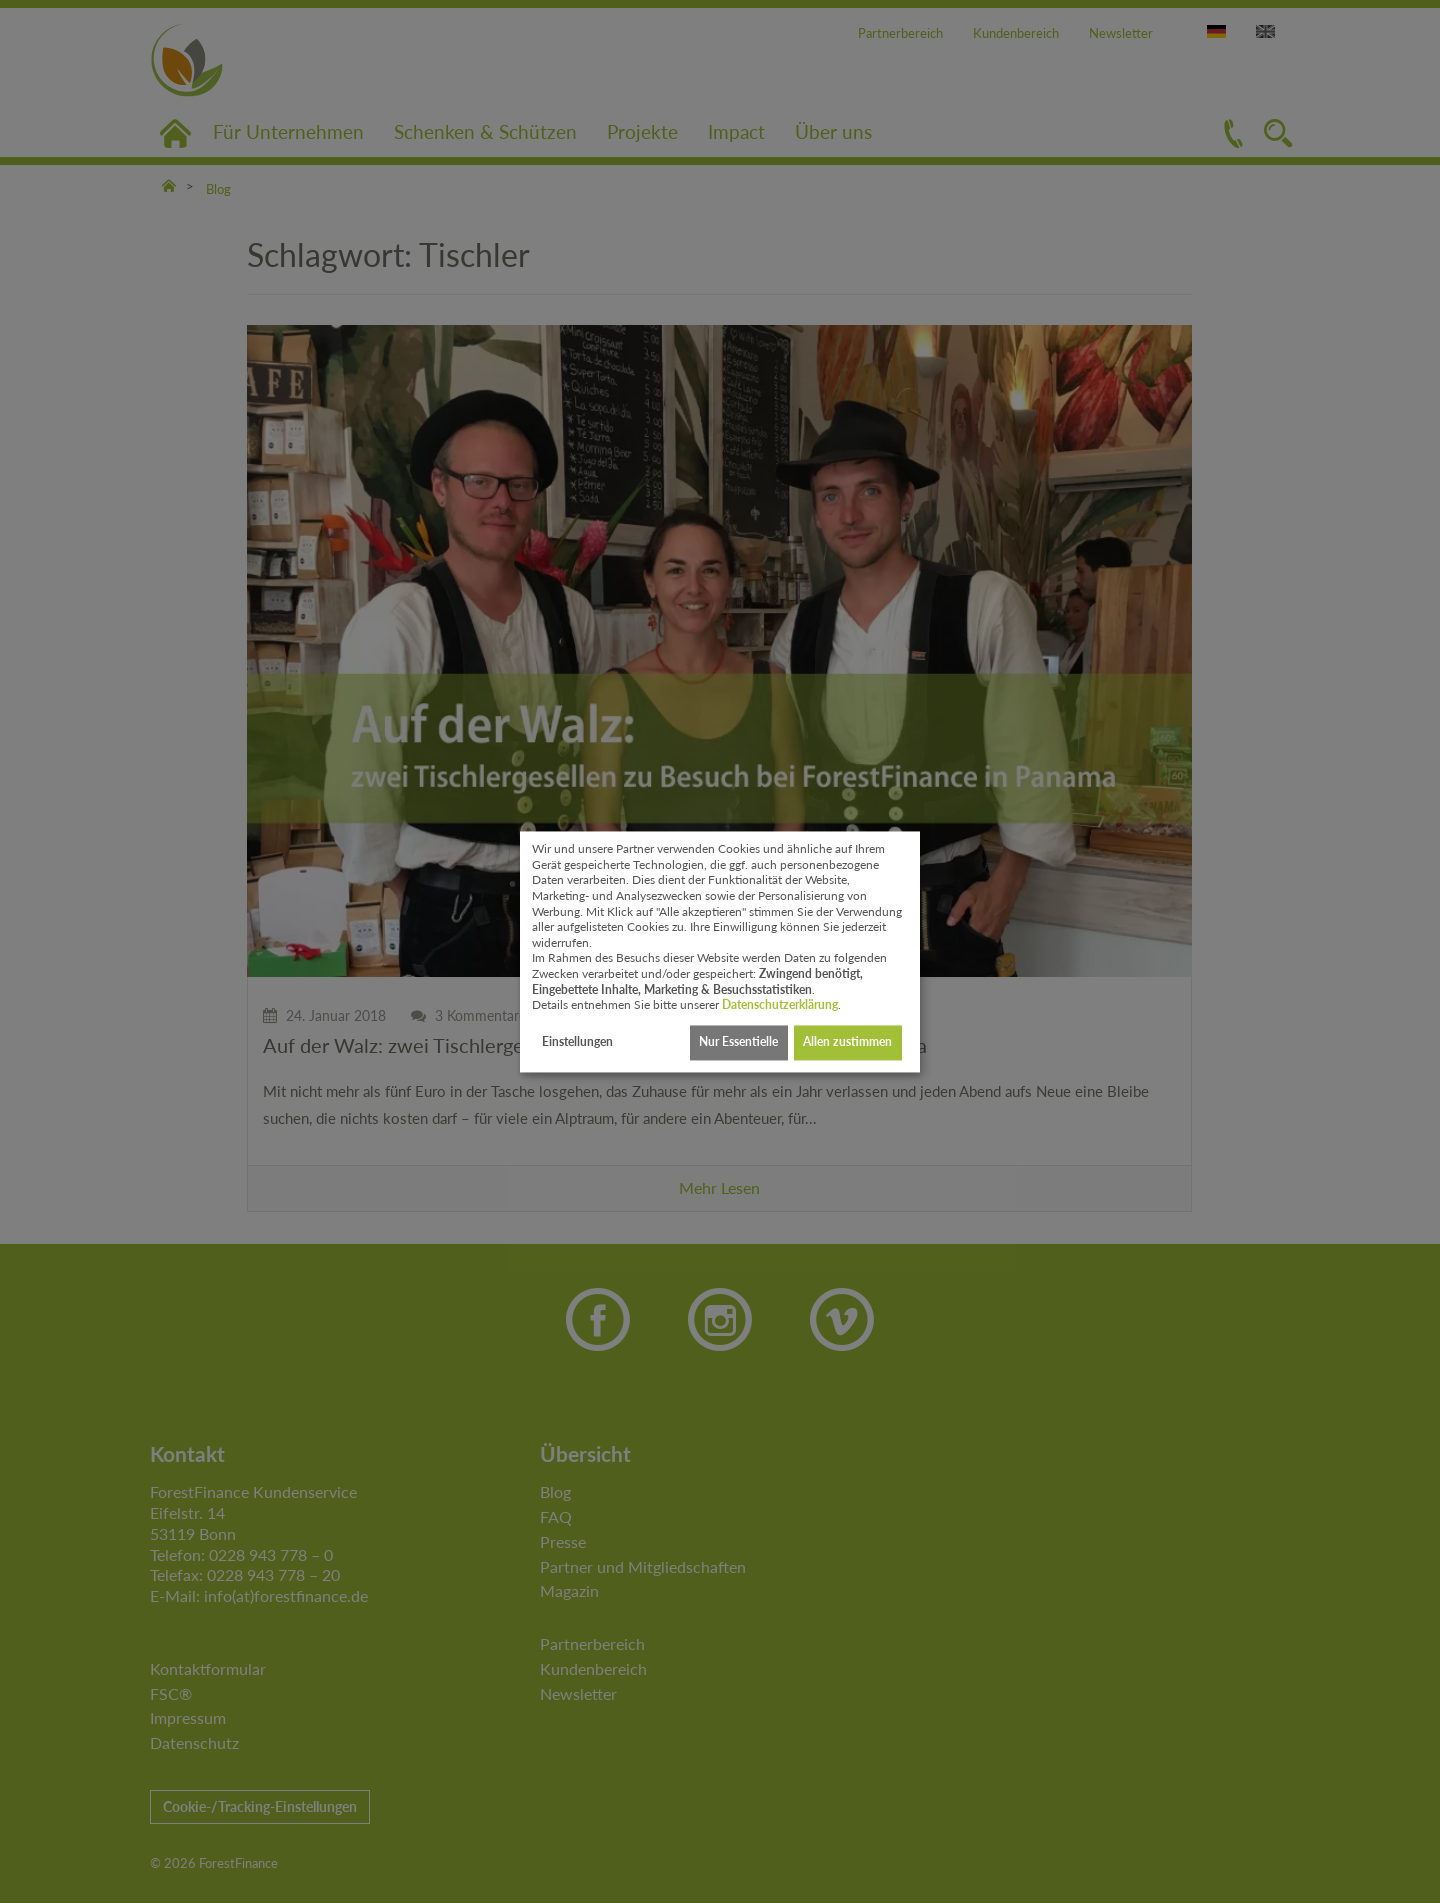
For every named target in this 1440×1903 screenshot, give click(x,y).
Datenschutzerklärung (780, 1005)
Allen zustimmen (847, 1042)
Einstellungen (577, 1042)
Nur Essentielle (738, 1042)
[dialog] (720, 951)
